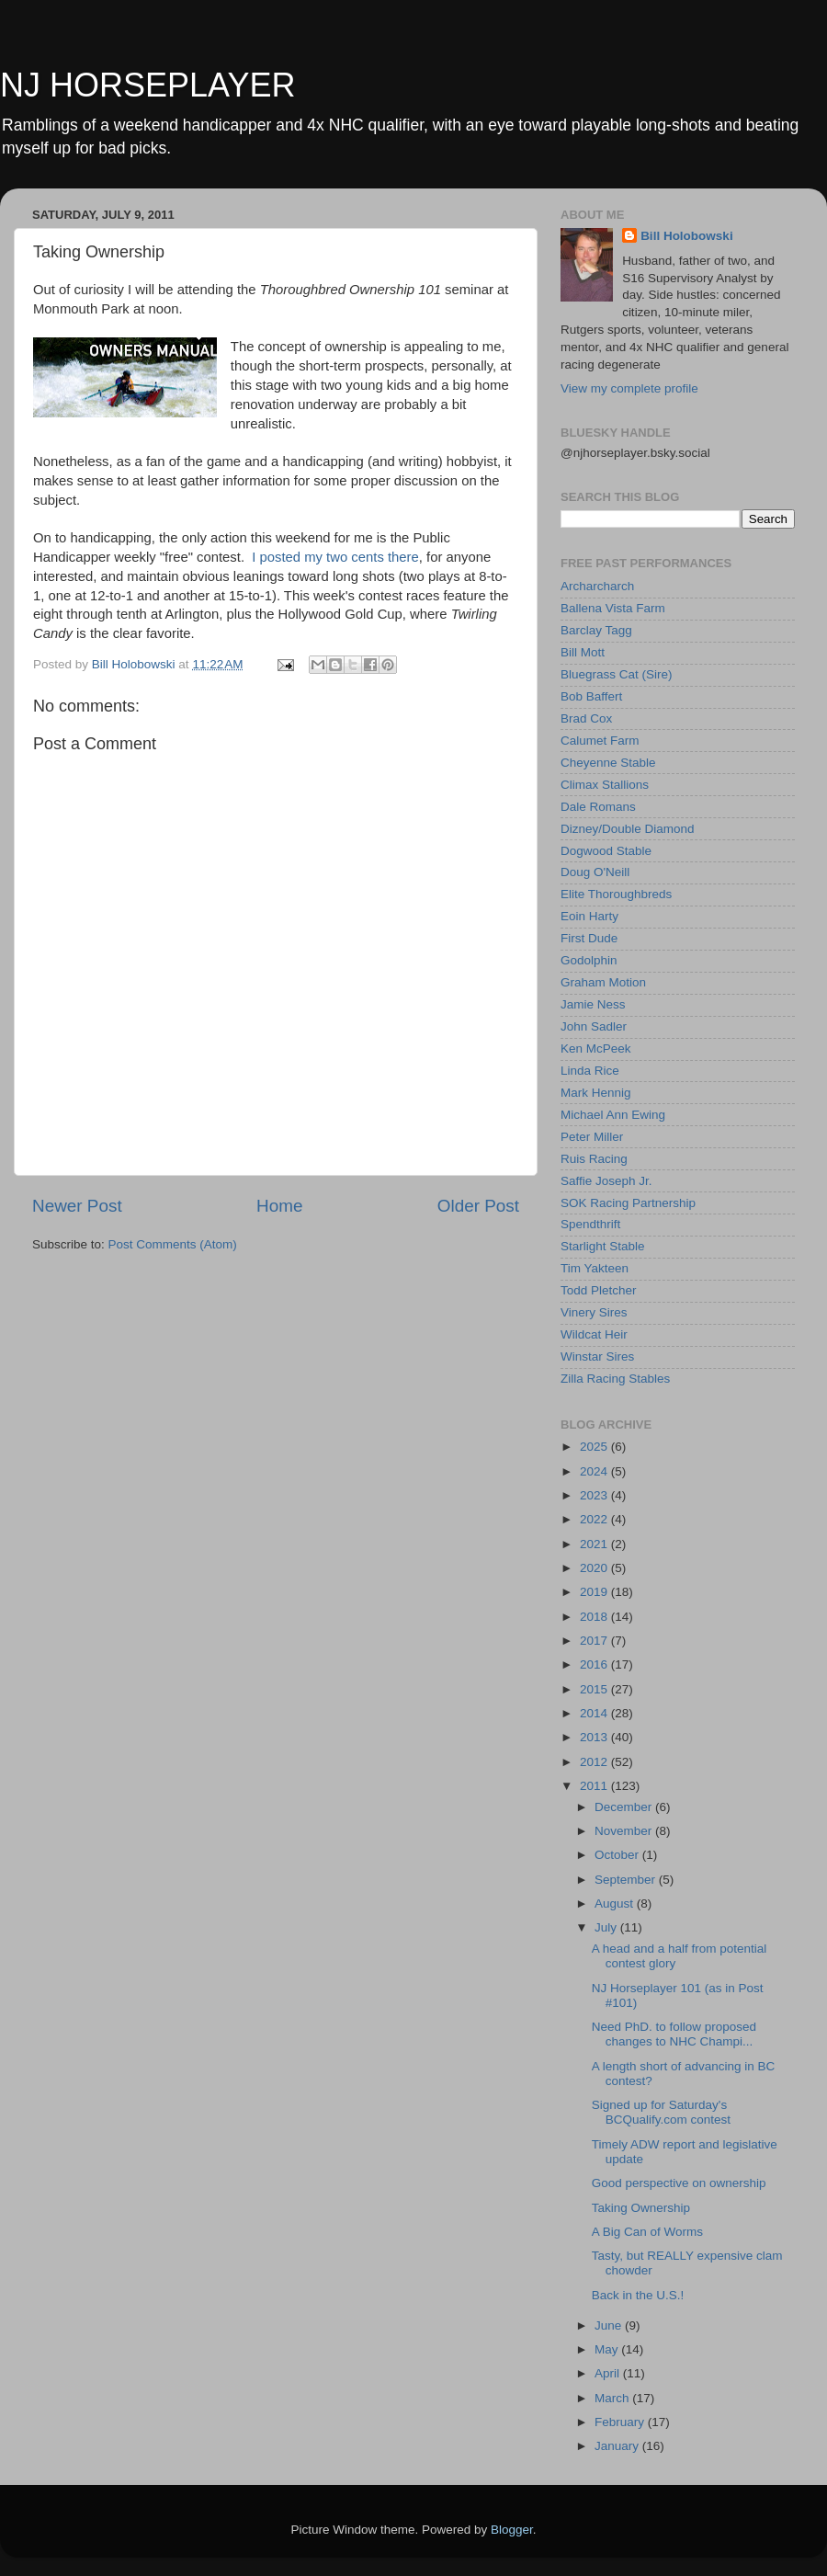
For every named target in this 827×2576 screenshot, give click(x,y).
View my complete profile (629, 388)
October (618, 1855)
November (625, 1831)
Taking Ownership (641, 2208)
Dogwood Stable (606, 851)
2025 (595, 1446)
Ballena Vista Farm (613, 608)
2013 (595, 1737)
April (609, 2373)
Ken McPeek (596, 1048)
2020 (595, 1568)
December (625, 1807)
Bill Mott (583, 652)
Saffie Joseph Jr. (606, 1181)
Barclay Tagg (596, 630)
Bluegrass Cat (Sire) (617, 674)
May (608, 2349)
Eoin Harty (589, 916)
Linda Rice (590, 1070)
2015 (595, 1689)
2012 (595, 1762)
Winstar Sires (597, 1356)
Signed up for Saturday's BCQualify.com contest (661, 2112)
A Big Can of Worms (647, 2232)
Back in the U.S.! (638, 2295)
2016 (595, 1664)
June (610, 2325)
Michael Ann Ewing (613, 1115)
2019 (595, 1592)
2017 (595, 1640)
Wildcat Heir (594, 1334)
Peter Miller (592, 1137)
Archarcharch (597, 586)
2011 (595, 1786)
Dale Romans (598, 807)
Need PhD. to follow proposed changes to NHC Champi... (674, 2034)
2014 (595, 1713)
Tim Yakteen (595, 1268)
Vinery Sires (594, 1312)
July (607, 1927)
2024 (595, 1471)
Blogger (512, 2529)
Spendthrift (590, 1224)
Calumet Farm (600, 740)
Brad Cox (586, 718)
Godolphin (589, 960)
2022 (595, 1519)
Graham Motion (603, 982)
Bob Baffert (591, 696)
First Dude (589, 938)
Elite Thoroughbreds (616, 894)
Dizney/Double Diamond (628, 829)
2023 (595, 1495)
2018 (595, 1617)
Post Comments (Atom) (172, 1244)
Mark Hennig (596, 1093)
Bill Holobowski (686, 236)
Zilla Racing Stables (615, 1378)
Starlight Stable (603, 1246)
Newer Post (77, 1205)
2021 (595, 1544)
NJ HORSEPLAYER (147, 85)
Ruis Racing (594, 1159)
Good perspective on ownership (679, 2183)
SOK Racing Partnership (628, 1203)
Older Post (478, 1205)
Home (279, 1205)
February (621, 2422)
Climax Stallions (605, 785)
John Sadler (594, 1026)
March (613, 2398)
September (627, 1879)
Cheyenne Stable (608, 762)
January (618, 2446)
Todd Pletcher (599, 1290)
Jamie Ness (593, 1004)
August (616, 1903)
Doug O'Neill (595, 872)
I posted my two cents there (335, 557)
